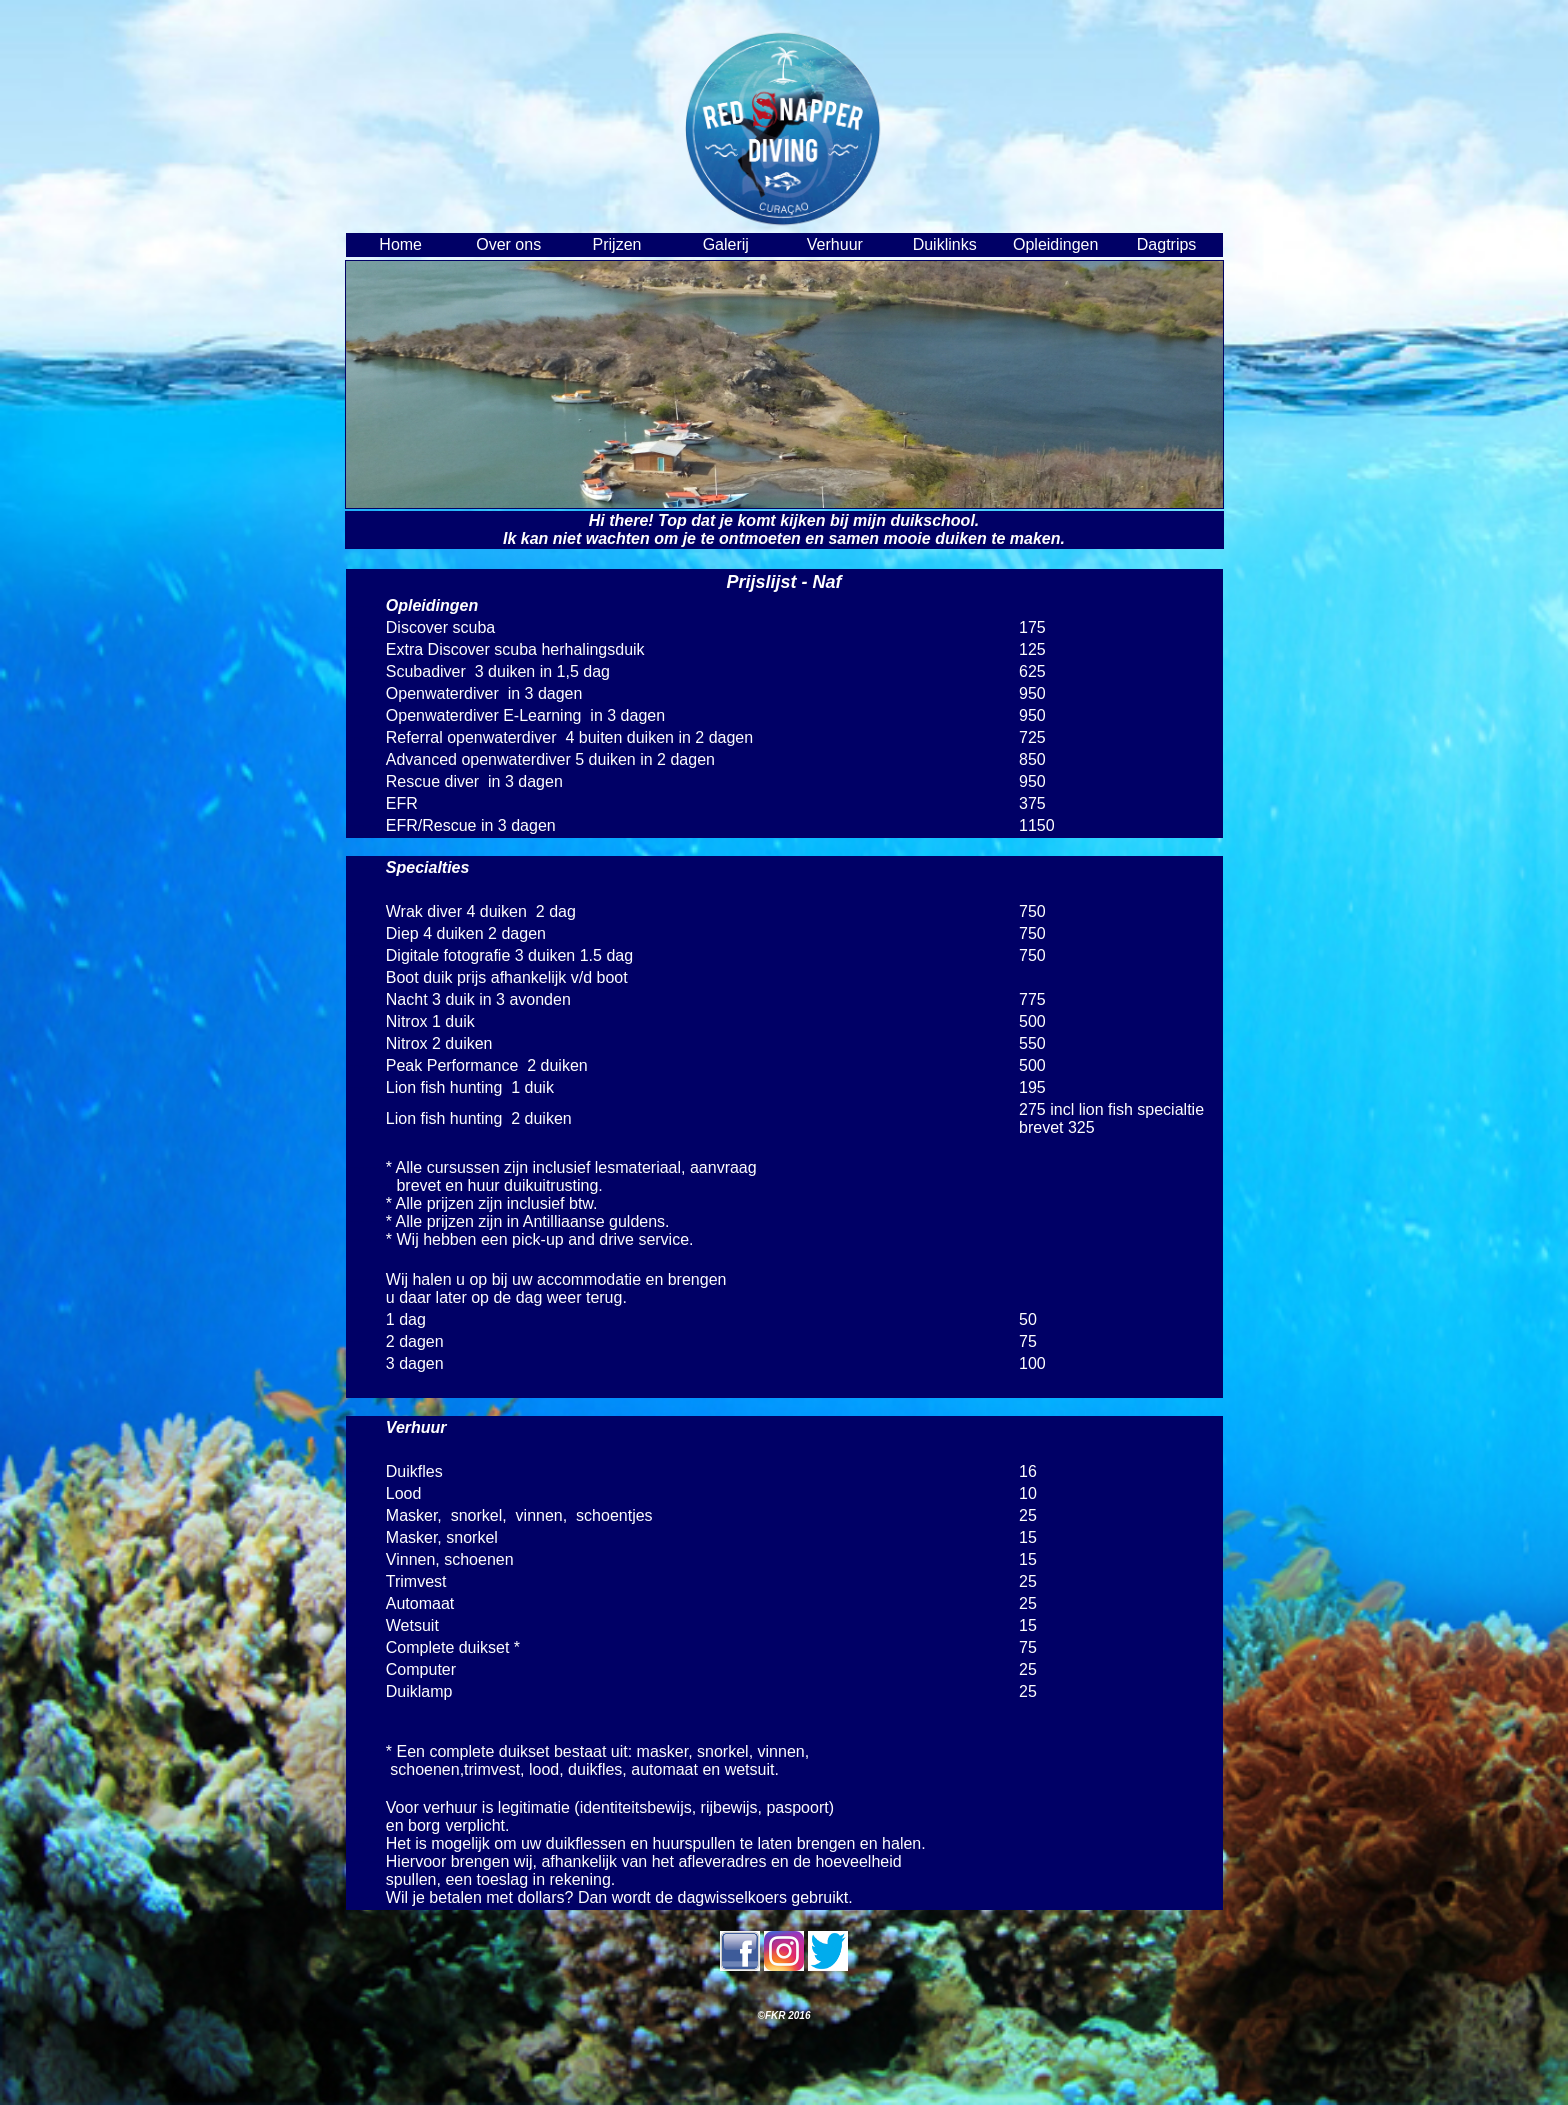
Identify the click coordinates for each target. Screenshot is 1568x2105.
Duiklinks (945, 244)
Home (400, 244)
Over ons (508, 244)
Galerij (726, 244)
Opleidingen (1055, 244)
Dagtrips (1167, 244)
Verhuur (835, 244)
